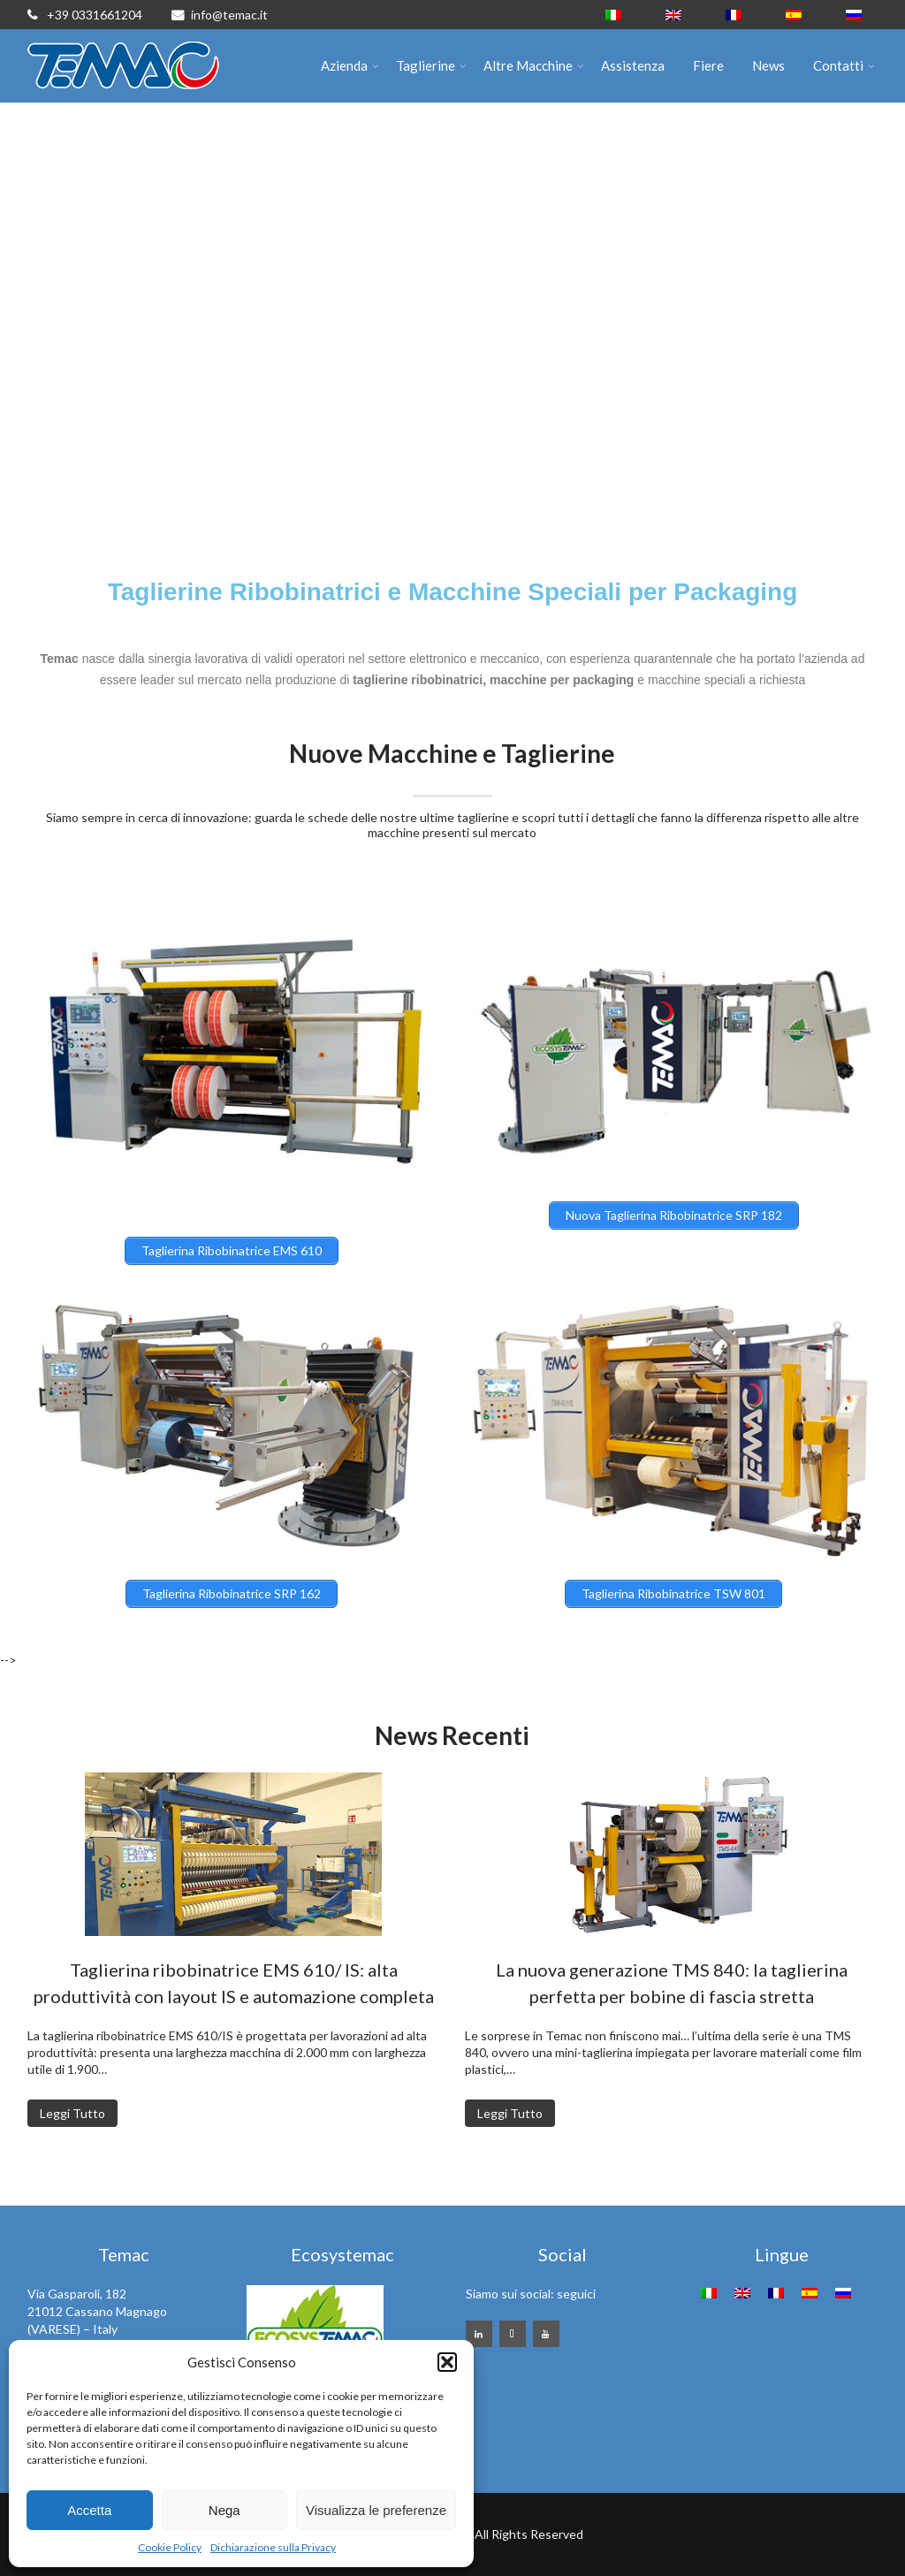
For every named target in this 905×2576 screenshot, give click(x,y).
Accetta (89, 2510)
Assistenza (633, 65)
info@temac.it (219, 14)
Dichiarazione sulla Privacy (273, 2547)
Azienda (350, 65)
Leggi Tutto (72, 2113)
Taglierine (431, 65)
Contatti (844, 65)
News (768, 65)
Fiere (708, 65)
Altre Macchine (533, 65)
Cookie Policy (170, 2547)
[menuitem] (613, 15)
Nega (224, 2510)
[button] (447, 2362)
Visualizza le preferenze (376, 2510)
